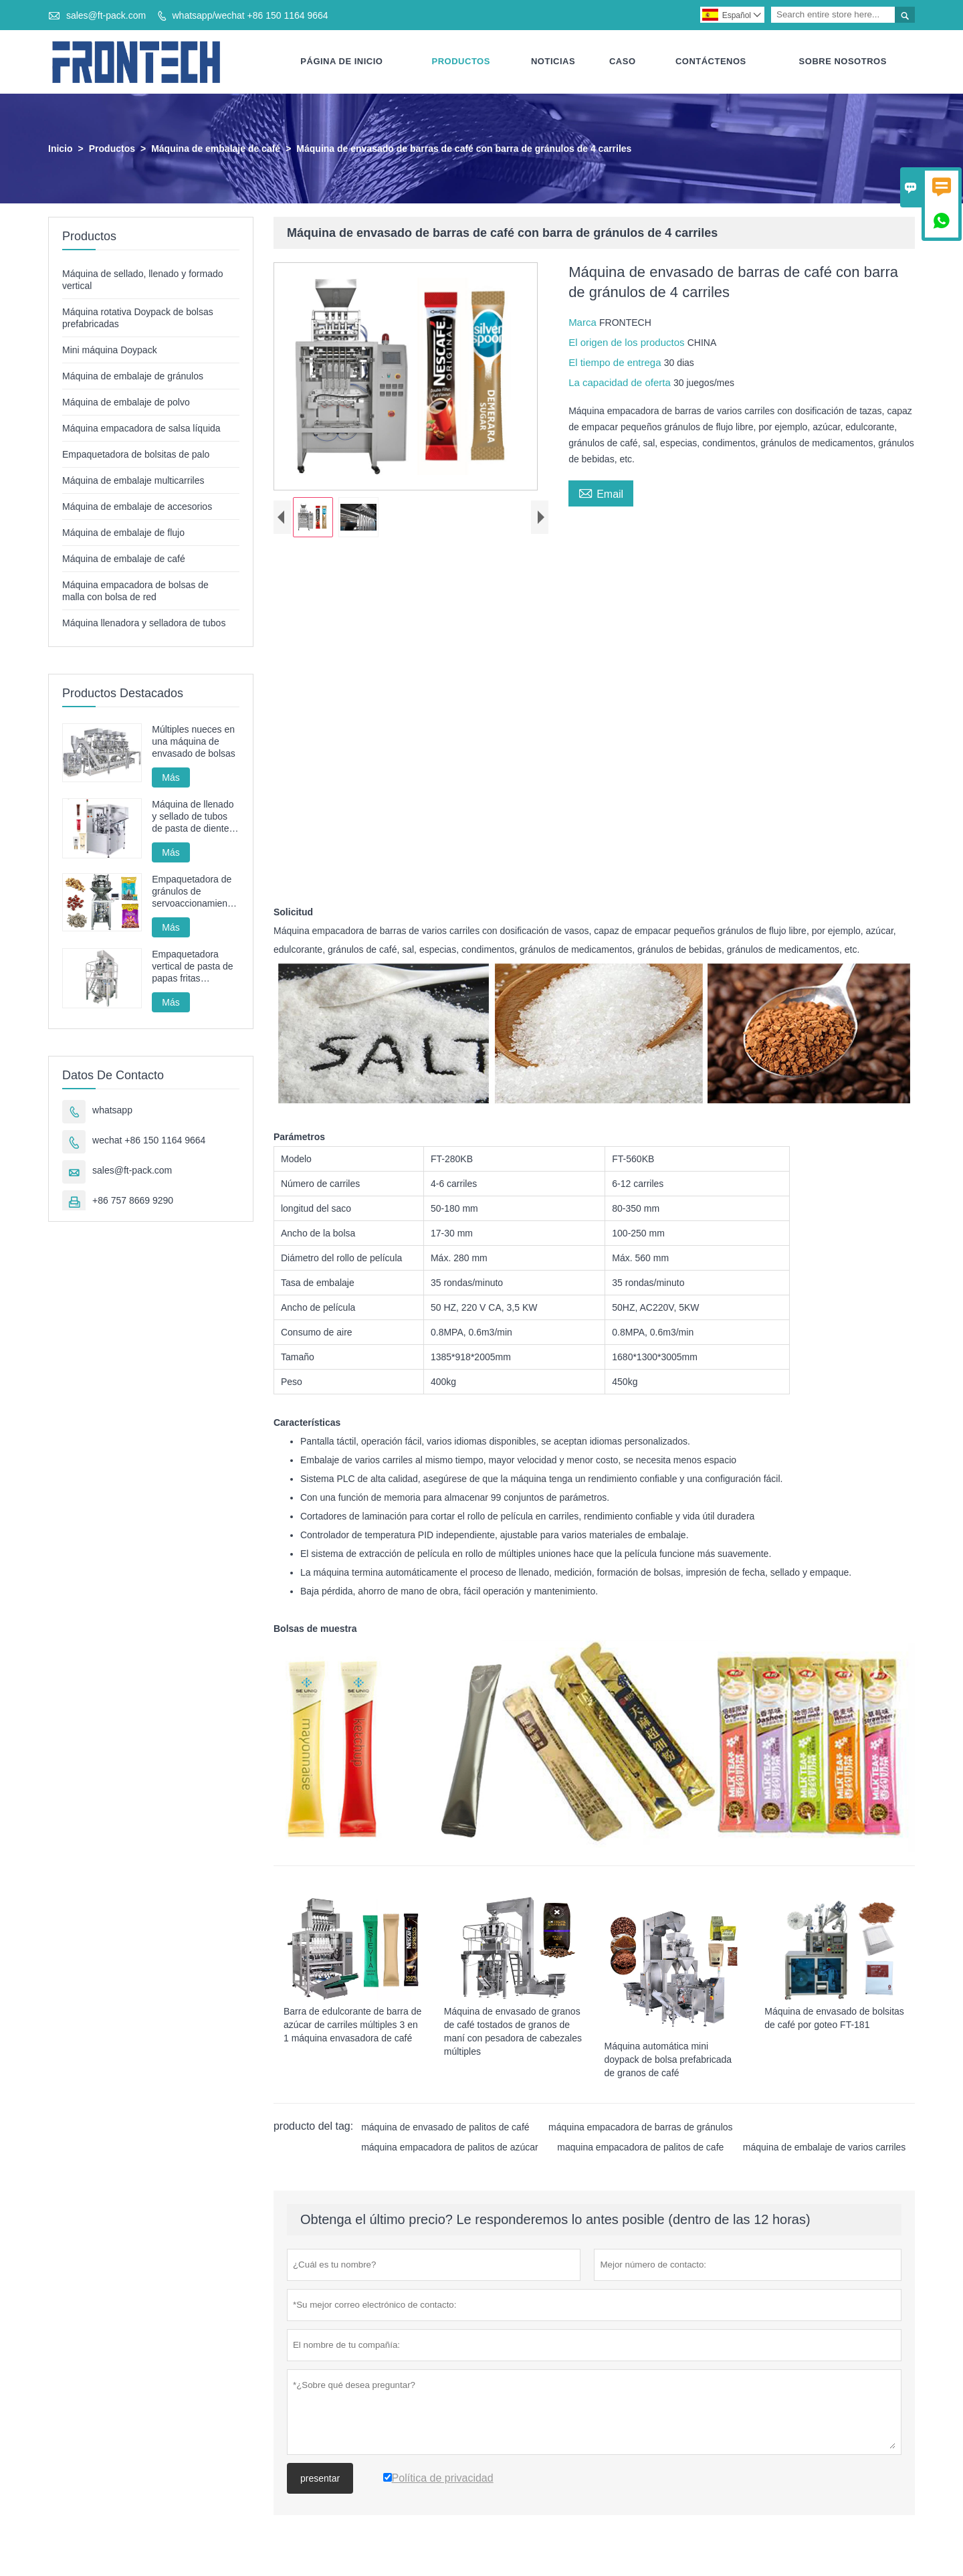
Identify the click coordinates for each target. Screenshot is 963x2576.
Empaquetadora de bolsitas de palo (135, 455)
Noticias (553, 62)
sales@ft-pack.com (106, 15)
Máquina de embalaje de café (215, 149)
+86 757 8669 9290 (132, 1201)
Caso (622, 62)
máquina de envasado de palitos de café (445, 2127)
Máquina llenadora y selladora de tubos (143, 623)
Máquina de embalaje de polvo (126, 402)
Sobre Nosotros (843, 62)
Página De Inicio (341, 62)
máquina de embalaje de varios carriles (824, 2147)
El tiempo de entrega (616, 363)
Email (600, 493)
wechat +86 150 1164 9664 (148, 1140)
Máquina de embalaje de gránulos (132, 376)
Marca (583, 323)
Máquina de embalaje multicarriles (133, 481)
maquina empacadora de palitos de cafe (640, 2147)
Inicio (60, 149)
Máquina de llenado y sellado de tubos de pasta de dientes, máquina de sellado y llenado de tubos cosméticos (194, 817)
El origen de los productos (627, 343)
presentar (320, 2479)
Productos (461, 62)
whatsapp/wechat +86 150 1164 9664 (250, 15)
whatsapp (112, 1110)
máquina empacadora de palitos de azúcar (449, 2147)
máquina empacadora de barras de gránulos (640, 2127)
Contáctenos (710, 62)
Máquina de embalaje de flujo (123, 533)
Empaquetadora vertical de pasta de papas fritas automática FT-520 (192, 967)
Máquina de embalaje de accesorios (137, 507)
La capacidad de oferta (620, 383)
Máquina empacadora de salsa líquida (141, 429)
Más (170, 778)
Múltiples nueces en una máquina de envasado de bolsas (193, 742)
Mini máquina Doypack (109, 350)
